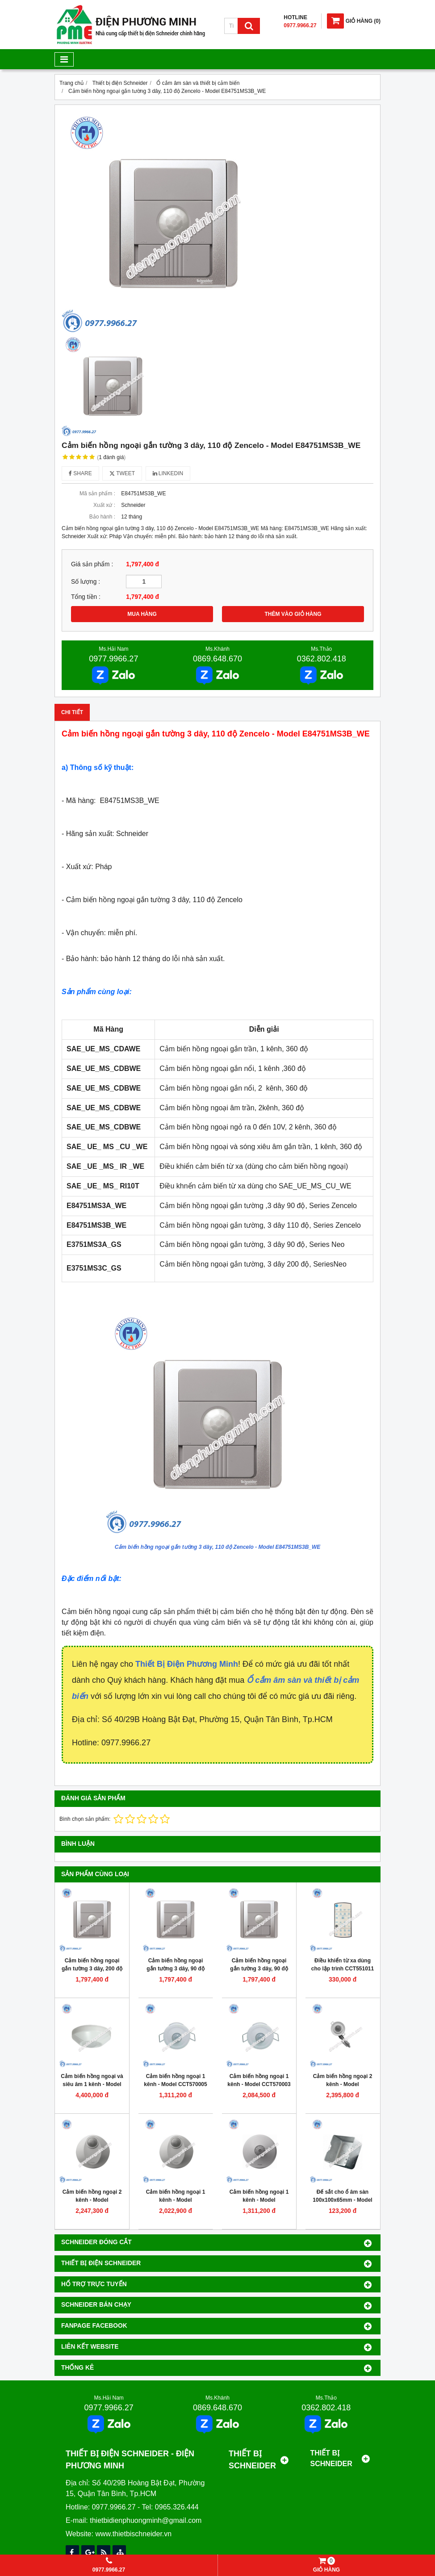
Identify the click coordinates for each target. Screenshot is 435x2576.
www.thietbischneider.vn (133, 2534)
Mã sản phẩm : (97, 493)
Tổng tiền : (85, 597)
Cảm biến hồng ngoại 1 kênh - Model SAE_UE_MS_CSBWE (175, 2200)
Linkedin (168, 473)
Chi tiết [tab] (72, 712)
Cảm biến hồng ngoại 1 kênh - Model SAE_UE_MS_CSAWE (259, 2200)
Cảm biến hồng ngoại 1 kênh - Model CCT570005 (175, 2080)
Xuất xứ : (104, 505)
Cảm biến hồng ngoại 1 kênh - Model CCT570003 (258, 2080)
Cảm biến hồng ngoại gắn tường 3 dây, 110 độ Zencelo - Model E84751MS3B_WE (218, 1547)
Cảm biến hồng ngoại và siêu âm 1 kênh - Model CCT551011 (92, 2084)
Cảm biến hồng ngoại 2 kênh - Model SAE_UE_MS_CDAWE (92, 2200)
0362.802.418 (321, 658)
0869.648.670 (217, 658)
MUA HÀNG (142, 614)
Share (80, 473)
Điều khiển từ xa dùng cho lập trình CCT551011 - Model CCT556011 (342, 1968)
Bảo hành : (102, 517)
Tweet (122, 473)
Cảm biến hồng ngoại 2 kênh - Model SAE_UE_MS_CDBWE (342, 2084)
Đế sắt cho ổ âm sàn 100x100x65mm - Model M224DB (342, 2200)
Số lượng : (85, 581)
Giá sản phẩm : (92, 564)
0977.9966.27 (113, 658)
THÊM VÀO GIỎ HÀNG (292, 614)
